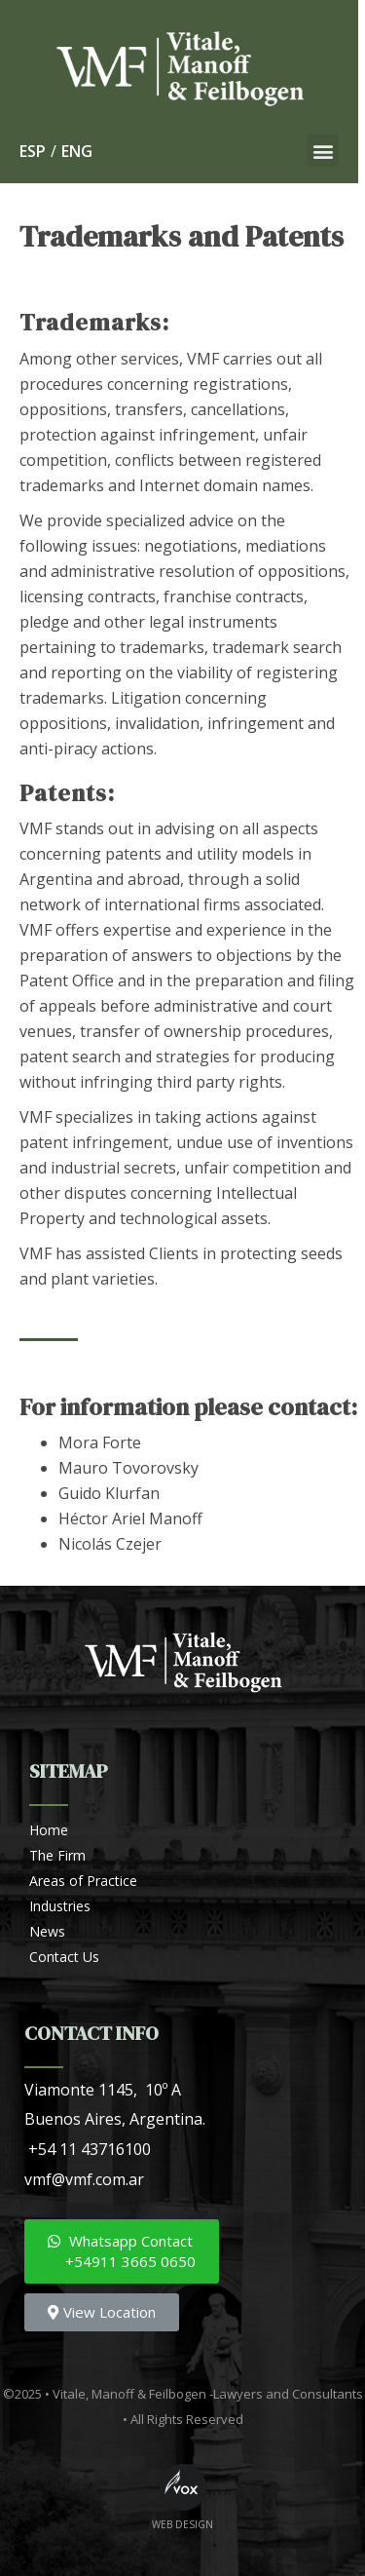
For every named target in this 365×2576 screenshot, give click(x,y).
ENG (76, 151)
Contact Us (64, 1956)
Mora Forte (99, 1442)
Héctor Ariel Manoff (130, 1518)
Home (48, 1830)
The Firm (57, 1855)
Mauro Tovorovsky (128, 1468)
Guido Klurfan (109, 1493)
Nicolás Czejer (110, 1544)
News (47, 1931)
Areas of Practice (83, 1880)
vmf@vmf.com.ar (84, 2179)
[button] (329, 151)
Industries (60, 1906)
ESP (32, 151)
